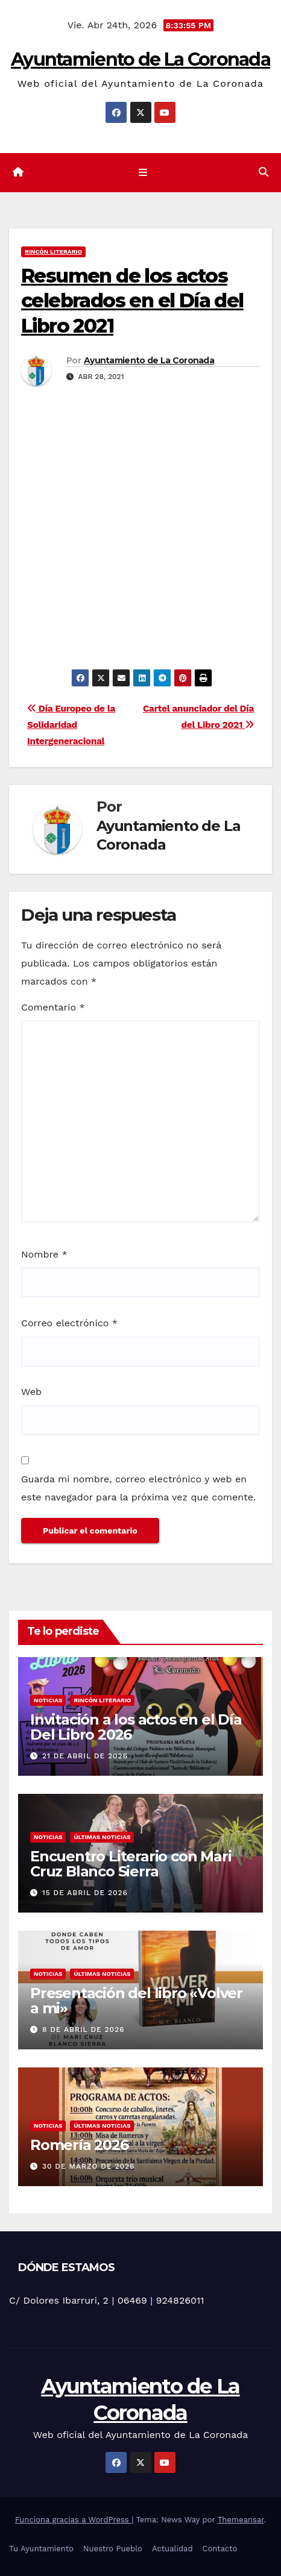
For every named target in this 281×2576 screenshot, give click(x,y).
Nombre (44, 1254)
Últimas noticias (102, 1837)
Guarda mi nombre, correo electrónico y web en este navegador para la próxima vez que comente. (138, 1488)
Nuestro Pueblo (112, 2548)
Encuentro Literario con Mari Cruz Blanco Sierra (130, 1863)
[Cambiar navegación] (142, 173)
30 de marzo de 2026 (88, 2166)
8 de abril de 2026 (83, 2029)
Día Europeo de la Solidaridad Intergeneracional (71, 725)
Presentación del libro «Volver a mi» (136, 2000)
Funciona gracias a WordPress (73, 2519)
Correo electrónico (69, 1323)
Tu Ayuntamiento (41, 2548)
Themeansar (241, 2519)
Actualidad (172, 2548)
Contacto (220, 2548)
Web (31, 1391)
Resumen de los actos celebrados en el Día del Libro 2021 (132, 300)
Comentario (53, 1007)
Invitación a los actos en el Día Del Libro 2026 (136, 1727)
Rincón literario (53, 251)
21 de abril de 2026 (85, 1756)
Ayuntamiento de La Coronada (140, 59)
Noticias (48, 1700)
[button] (263, 172)
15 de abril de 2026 (85, 1892)
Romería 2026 (79, 2145)
